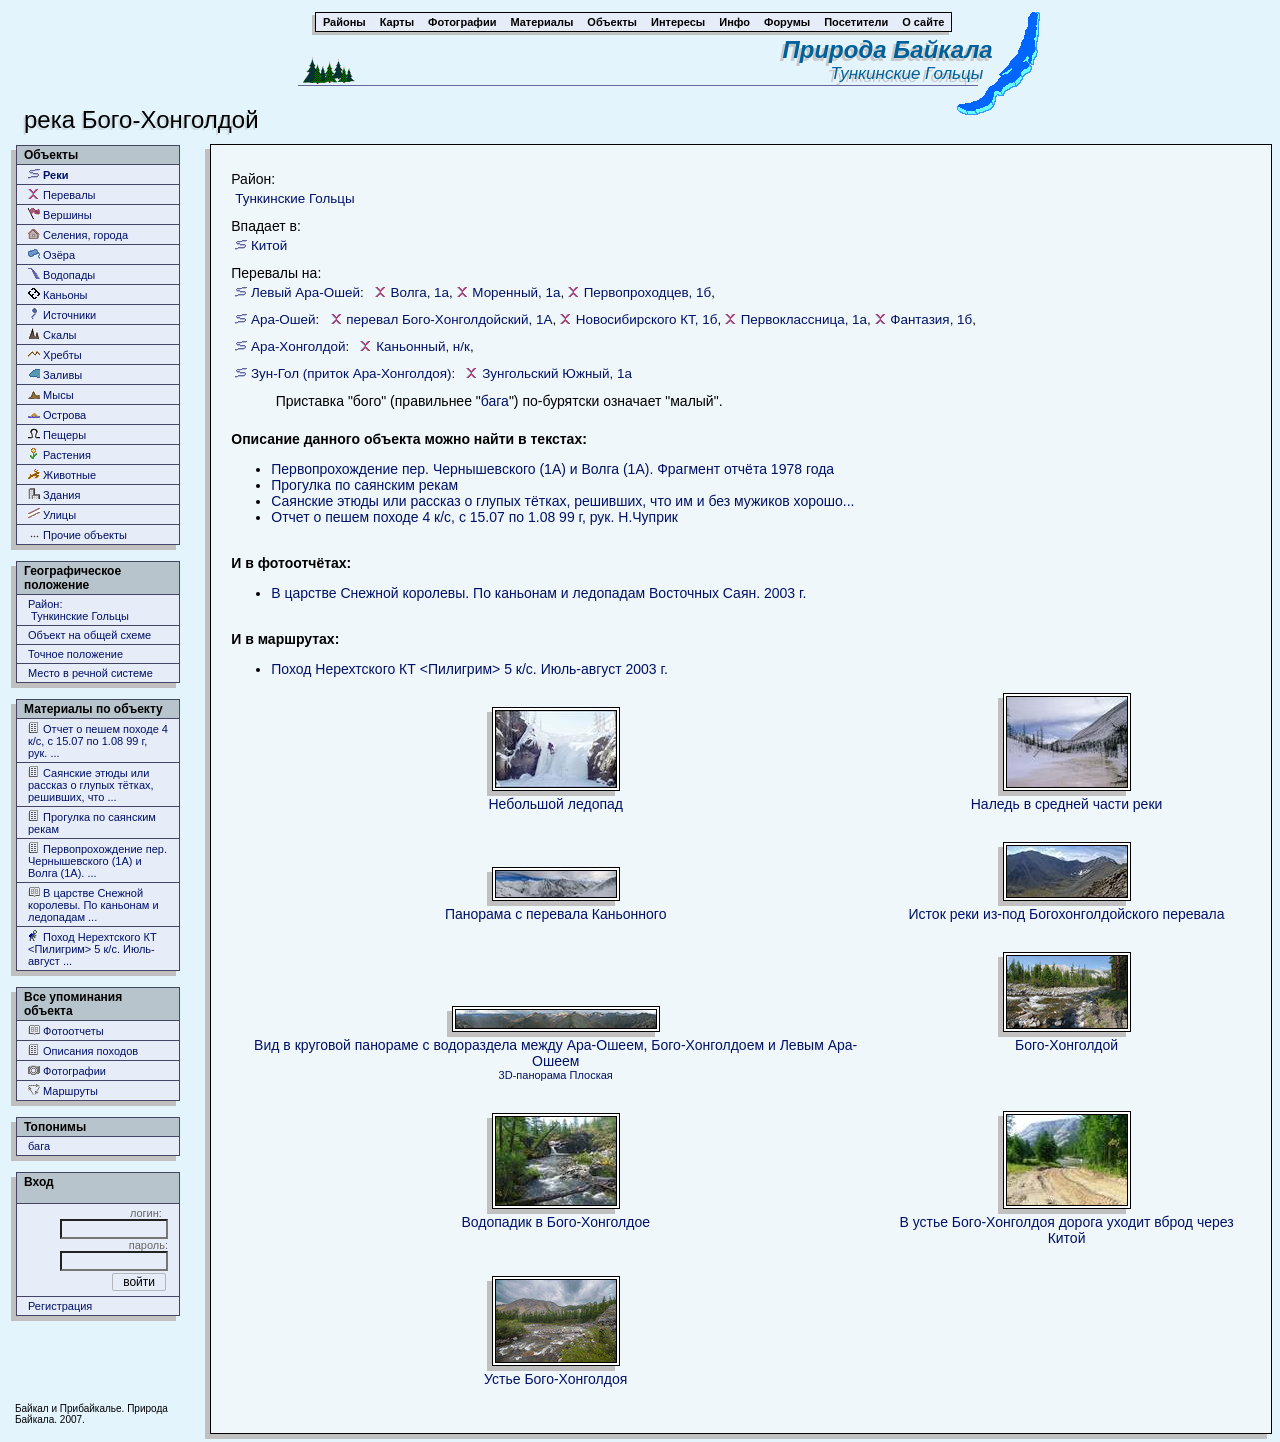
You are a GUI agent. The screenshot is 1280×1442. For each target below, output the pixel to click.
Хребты (55, 354)
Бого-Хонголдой (1066, 1045)
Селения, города (78, 234)
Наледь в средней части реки (1067, 804)
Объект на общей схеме (89, 635)
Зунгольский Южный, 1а (557, 373)
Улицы (52, 514)
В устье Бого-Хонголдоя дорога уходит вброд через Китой (1066, 1230)
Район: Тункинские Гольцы (78, 610)
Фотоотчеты (66, 1030)
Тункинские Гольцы (911, 73)
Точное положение (75, 654)
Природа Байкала (888, 49)
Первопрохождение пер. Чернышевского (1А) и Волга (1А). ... (97, 860)
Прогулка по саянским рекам (92, 822)
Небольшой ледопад (555, 804)
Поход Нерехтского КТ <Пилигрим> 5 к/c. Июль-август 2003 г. (469, 669)
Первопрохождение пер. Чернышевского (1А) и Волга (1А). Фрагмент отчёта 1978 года (552, 469)
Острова (57, 414)
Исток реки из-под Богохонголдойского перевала (1067, 914)
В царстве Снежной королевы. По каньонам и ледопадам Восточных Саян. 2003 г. (538, 593)
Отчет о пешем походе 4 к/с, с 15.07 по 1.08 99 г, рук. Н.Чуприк (474, 517)
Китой (269, 245)
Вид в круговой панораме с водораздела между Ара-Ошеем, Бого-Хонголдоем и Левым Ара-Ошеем (555, 1053)
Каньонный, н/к (423, 346)
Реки (48, 174)
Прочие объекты (77, 534)
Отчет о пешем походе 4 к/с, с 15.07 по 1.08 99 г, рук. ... (98, 740)
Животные (62, 474)
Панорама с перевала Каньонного (556, 914)
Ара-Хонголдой (298, 346)
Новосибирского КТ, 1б (647, 319)
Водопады (61, 274)
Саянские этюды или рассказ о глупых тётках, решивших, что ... (91, 784)
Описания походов (83, 1050)
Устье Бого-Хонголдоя (555, 1379)
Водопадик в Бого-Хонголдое (555, 1222)
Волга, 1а (420, 292)
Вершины (60, 214)
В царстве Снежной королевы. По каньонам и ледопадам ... (93, 904)
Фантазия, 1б (931, 319)
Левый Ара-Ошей (305, 292)
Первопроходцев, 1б (648, 292)
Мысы (51, 394)
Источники (62, 314)
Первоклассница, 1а (804, 319)
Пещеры (57, 434)
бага (39, 1146)
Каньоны (58, 294)
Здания (54, 494)
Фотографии (67, 1070)
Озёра (51, 254)
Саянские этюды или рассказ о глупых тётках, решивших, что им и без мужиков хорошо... (562, 501)
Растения (59, 454)
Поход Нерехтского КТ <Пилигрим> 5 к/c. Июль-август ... (92, 948)
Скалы (52, 334)
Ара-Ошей (283, 319)
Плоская (591, 1075)
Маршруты (63, 1090)
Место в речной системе (90, 673)
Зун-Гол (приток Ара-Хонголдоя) (351, 373)
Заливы (55, 374)
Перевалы (61, 194)
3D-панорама (533, 1075)
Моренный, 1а (516, 292)
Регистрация (60, 1306)
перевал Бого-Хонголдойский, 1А (449, 319)
